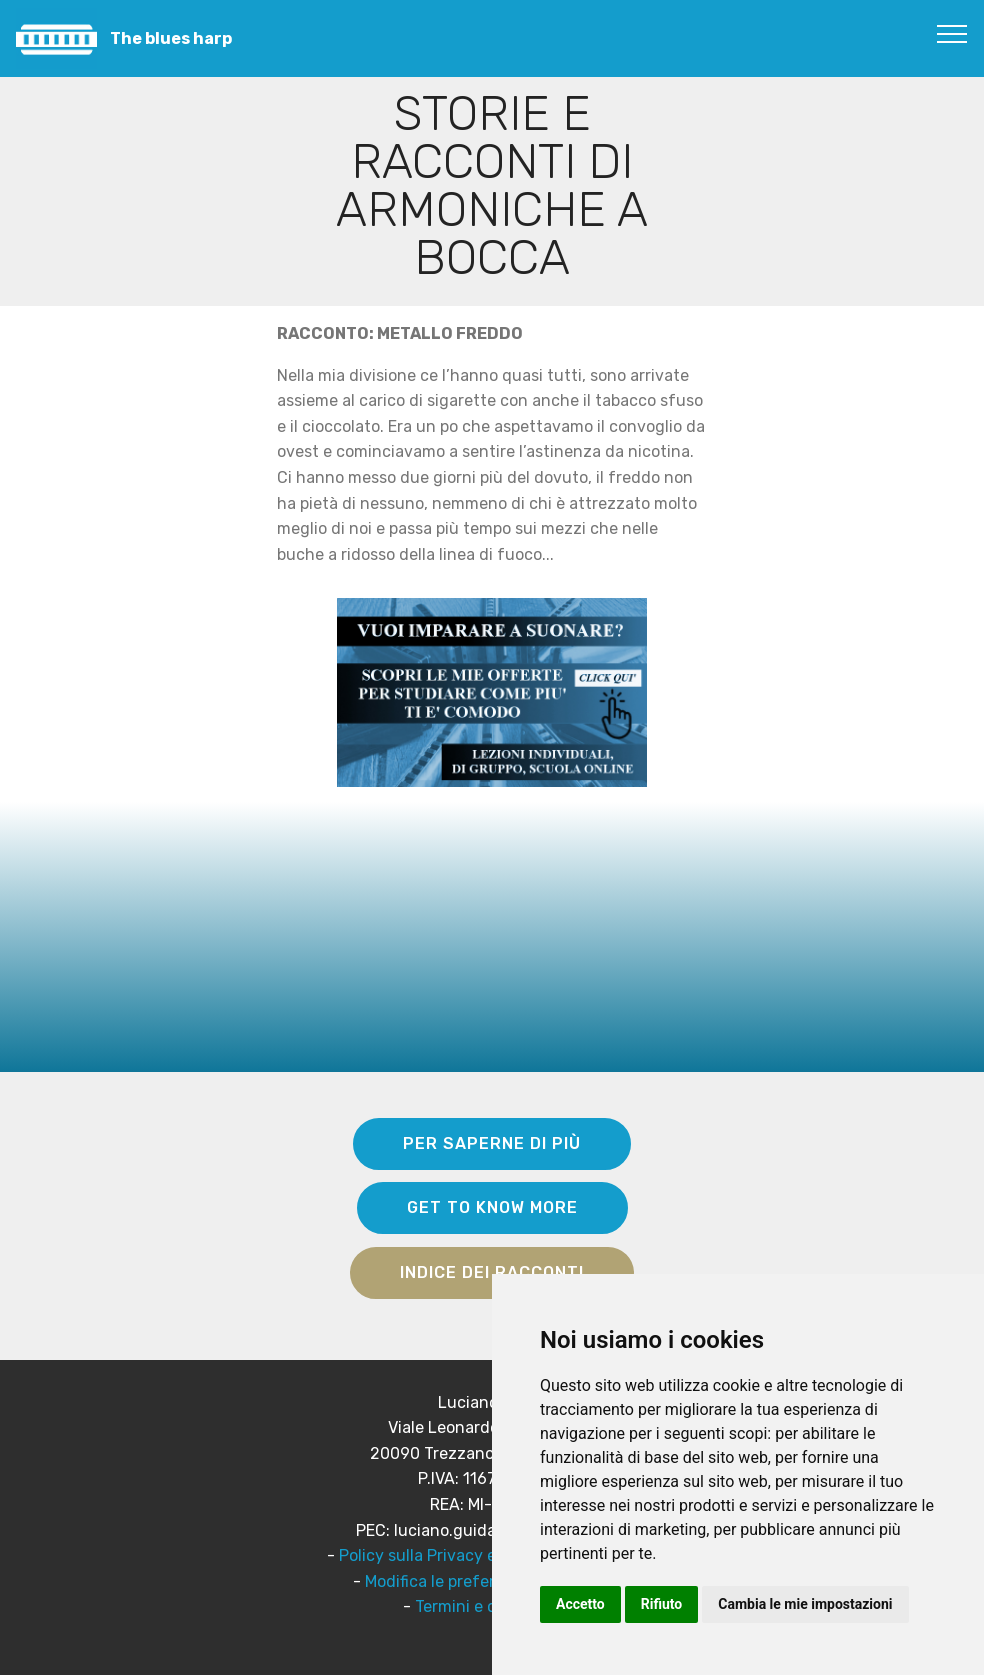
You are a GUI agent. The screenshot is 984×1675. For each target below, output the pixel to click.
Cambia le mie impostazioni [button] (805, 1604)
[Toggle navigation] (952, 33)
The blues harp (171, 38)
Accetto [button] (580, 1604)
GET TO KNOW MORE (492, 1207)
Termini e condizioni (490, 1606)
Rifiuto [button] (662, 1604)
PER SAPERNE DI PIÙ (492, 1143)
